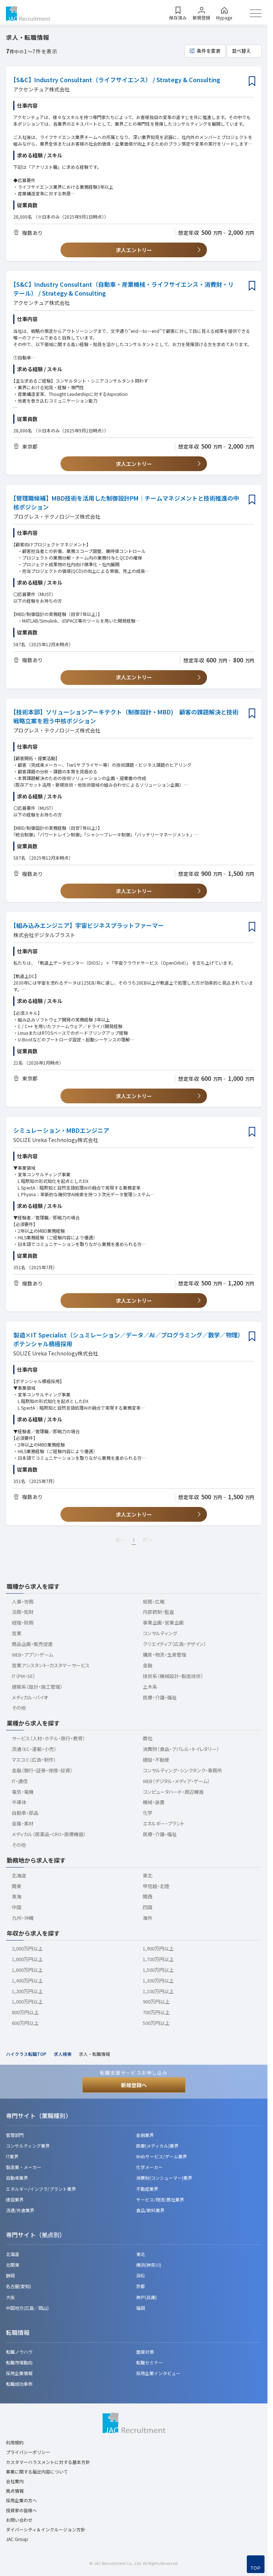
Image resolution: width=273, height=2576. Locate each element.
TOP (255, 2568)
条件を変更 (209, 50)
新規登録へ (134, 2085)
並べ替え (241, 50)
